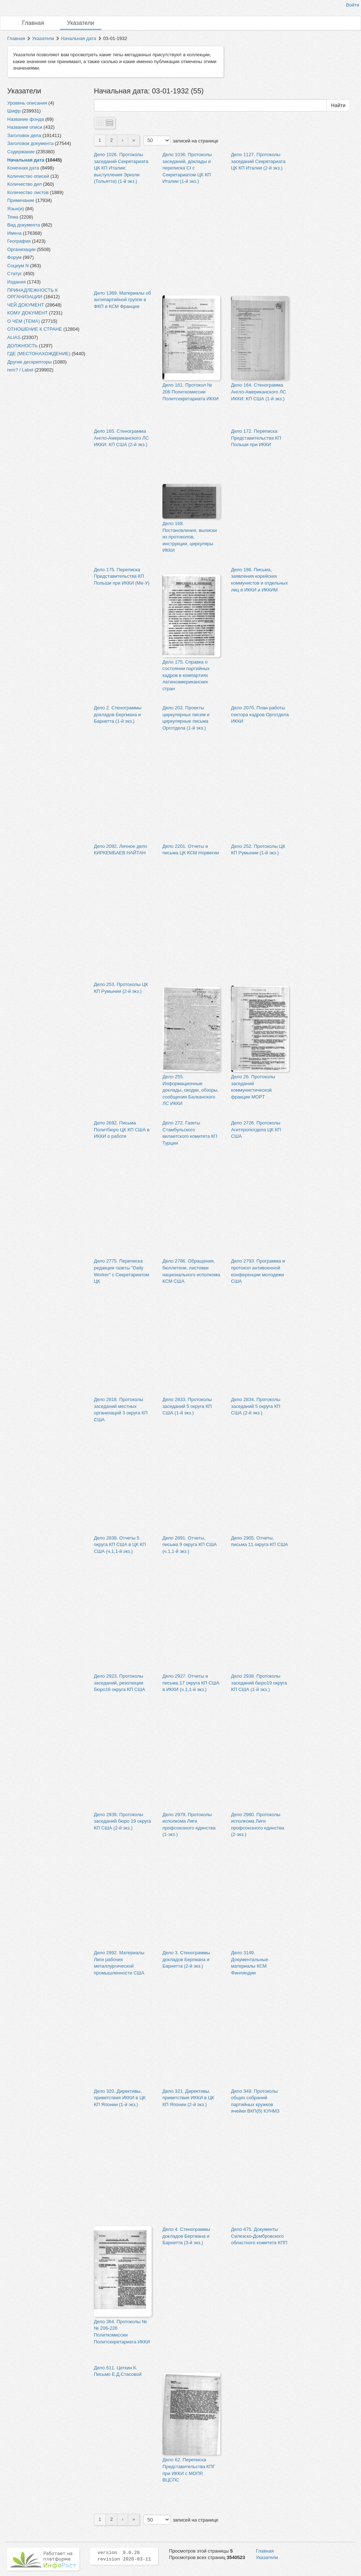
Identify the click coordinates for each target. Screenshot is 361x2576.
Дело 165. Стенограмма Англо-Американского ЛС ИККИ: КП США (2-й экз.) (121, 437)
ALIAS (14, 337)
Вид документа (23, 225)
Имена (14, 233)
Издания (16, 282)
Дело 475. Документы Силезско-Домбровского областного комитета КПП (259, 2236)
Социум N (18, 265)
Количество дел (24, 184)
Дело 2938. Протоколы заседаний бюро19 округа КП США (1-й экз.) (259, 1682)
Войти (352, 5)
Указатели (80, 23)
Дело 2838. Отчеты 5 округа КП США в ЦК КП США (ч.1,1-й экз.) (120, 1544)
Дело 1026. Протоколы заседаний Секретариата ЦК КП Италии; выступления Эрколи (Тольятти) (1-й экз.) (121, 168)
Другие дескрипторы (29, 362)
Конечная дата (23, 168)
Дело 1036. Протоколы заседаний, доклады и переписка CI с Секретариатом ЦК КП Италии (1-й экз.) (187, 168)
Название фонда (25, 119)
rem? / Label (20, 370)
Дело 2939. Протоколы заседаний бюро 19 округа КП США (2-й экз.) (122, 1821)
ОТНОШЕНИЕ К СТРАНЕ (34, 329)
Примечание (20, 200)
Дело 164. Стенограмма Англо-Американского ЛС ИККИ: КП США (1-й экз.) (258, 391)
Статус (14, 273)
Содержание (21, 151)
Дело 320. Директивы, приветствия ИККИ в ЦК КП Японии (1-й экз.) (119, 2097)
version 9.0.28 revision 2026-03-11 (124, 2556)
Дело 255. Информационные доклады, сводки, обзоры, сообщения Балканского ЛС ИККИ (190, 1090)
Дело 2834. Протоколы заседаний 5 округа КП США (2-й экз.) (255, 1406)
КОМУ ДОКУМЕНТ (27, 313)
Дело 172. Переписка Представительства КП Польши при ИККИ (256, 437)
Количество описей (28, 176)
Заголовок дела (24, 135)
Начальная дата (78, 38)
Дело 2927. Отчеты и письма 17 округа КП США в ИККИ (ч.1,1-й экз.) (190, 1682)
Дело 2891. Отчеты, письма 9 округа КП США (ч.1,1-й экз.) (189, 1544)
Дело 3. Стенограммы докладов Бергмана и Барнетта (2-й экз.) (186, 1959)
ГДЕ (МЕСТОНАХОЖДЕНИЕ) (38, 353)
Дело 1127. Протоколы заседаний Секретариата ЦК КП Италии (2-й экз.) (258, 161)
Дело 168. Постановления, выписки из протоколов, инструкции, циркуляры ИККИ (189, 537)
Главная (33, 23)
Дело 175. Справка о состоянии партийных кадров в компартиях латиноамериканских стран (185, 675)
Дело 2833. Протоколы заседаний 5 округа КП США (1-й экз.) (187, 1406)
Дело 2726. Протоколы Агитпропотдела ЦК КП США (256, 1129)
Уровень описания (27, 103)
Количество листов (28, 192)
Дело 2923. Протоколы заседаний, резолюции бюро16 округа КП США (119, 1682)
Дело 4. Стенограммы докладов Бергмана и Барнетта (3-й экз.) (186, 2236)
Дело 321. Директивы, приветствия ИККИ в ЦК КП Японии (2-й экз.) (188, 2097)
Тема (12, 217)
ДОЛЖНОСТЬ (22, 345)
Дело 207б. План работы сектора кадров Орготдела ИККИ (260, 714)
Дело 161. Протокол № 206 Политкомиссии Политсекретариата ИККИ (190, 391)
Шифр (14, 111)
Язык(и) (15, 208)
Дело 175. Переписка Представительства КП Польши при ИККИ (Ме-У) (121, 576)
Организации (21, 249)
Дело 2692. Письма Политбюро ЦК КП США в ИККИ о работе (121, 1129)
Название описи (24, 127)
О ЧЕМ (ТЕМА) (23, 321)
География (19, 241)
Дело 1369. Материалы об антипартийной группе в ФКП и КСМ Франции (122, 299)
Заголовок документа (30, 143)
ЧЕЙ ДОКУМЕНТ (25, 305)
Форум (14, 257)
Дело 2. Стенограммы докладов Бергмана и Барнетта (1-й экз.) (118, 714)
